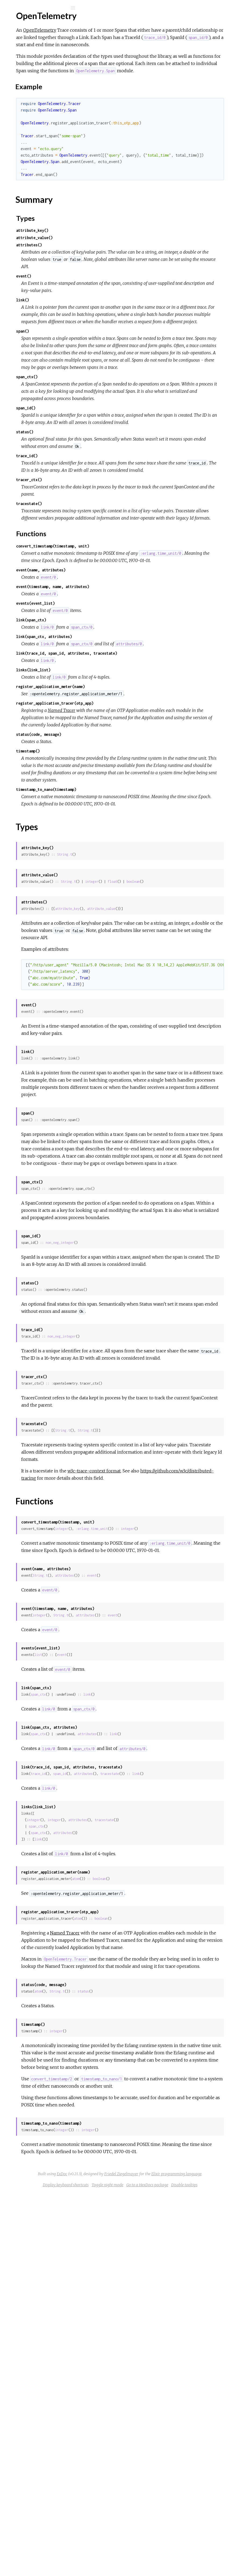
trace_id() (107, 550)
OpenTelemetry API (43, 22)
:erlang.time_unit (172, 1811)
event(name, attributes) (121, 693)
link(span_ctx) (112, 743)
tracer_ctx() (110, 581)
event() (104, 305)
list (119, 1944)
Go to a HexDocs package (146, 2568)
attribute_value (182, 1082)
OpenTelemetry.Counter (39, 100)
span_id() (106, 487)
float (193, 1048)
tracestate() (110, 605)
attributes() (110, 266)
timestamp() (108, 896)
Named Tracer (142, 841)
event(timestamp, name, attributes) (133, 710)
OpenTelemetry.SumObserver (44, 121)
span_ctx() (107, 449)
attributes (145, 1865)
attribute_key (148, 1082)
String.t (145, 1021)
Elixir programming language (194, 2549)
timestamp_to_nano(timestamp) (127, 949)
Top (23, 73)
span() (103, 382)
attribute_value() (115, 259)
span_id (140, 2070)
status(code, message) (119, 879)
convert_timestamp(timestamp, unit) (133, 662)
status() (105, 519)
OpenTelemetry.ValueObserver (45, 150)
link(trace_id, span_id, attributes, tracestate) (147, 783)
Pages (19, 41)
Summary (29, 79)
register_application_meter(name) (131, 817)
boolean (108, 1055)
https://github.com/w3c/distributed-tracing (146, 1753)
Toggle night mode (185, 2560)
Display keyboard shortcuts (143, 2560)
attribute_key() (113, 252)
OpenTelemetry (31, 64)
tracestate (190, 2070)
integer (172, 1048)
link (167, 1984)
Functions (32, 90)
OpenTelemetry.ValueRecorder (45, 158)
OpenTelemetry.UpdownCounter (47, 136)
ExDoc (162, 2542)
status (164, 2323)
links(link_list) (114, 800)
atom (156, 2182)
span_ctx (118, 1984)
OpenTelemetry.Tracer (37, 129)
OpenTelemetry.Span (36, 114)
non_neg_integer (140, 1488)
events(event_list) (116, 726)
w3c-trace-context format (174, 1745)
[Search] (40, 7)
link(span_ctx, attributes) (125, 760)
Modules (22, 49)
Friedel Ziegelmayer (139, 2549)
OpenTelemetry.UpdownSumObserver (52, 143)
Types (29, 85)
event (172, 1865)
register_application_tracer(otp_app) (135, 833)
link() (103, 336)
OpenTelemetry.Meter (37, 107)
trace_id (118, 2070)
